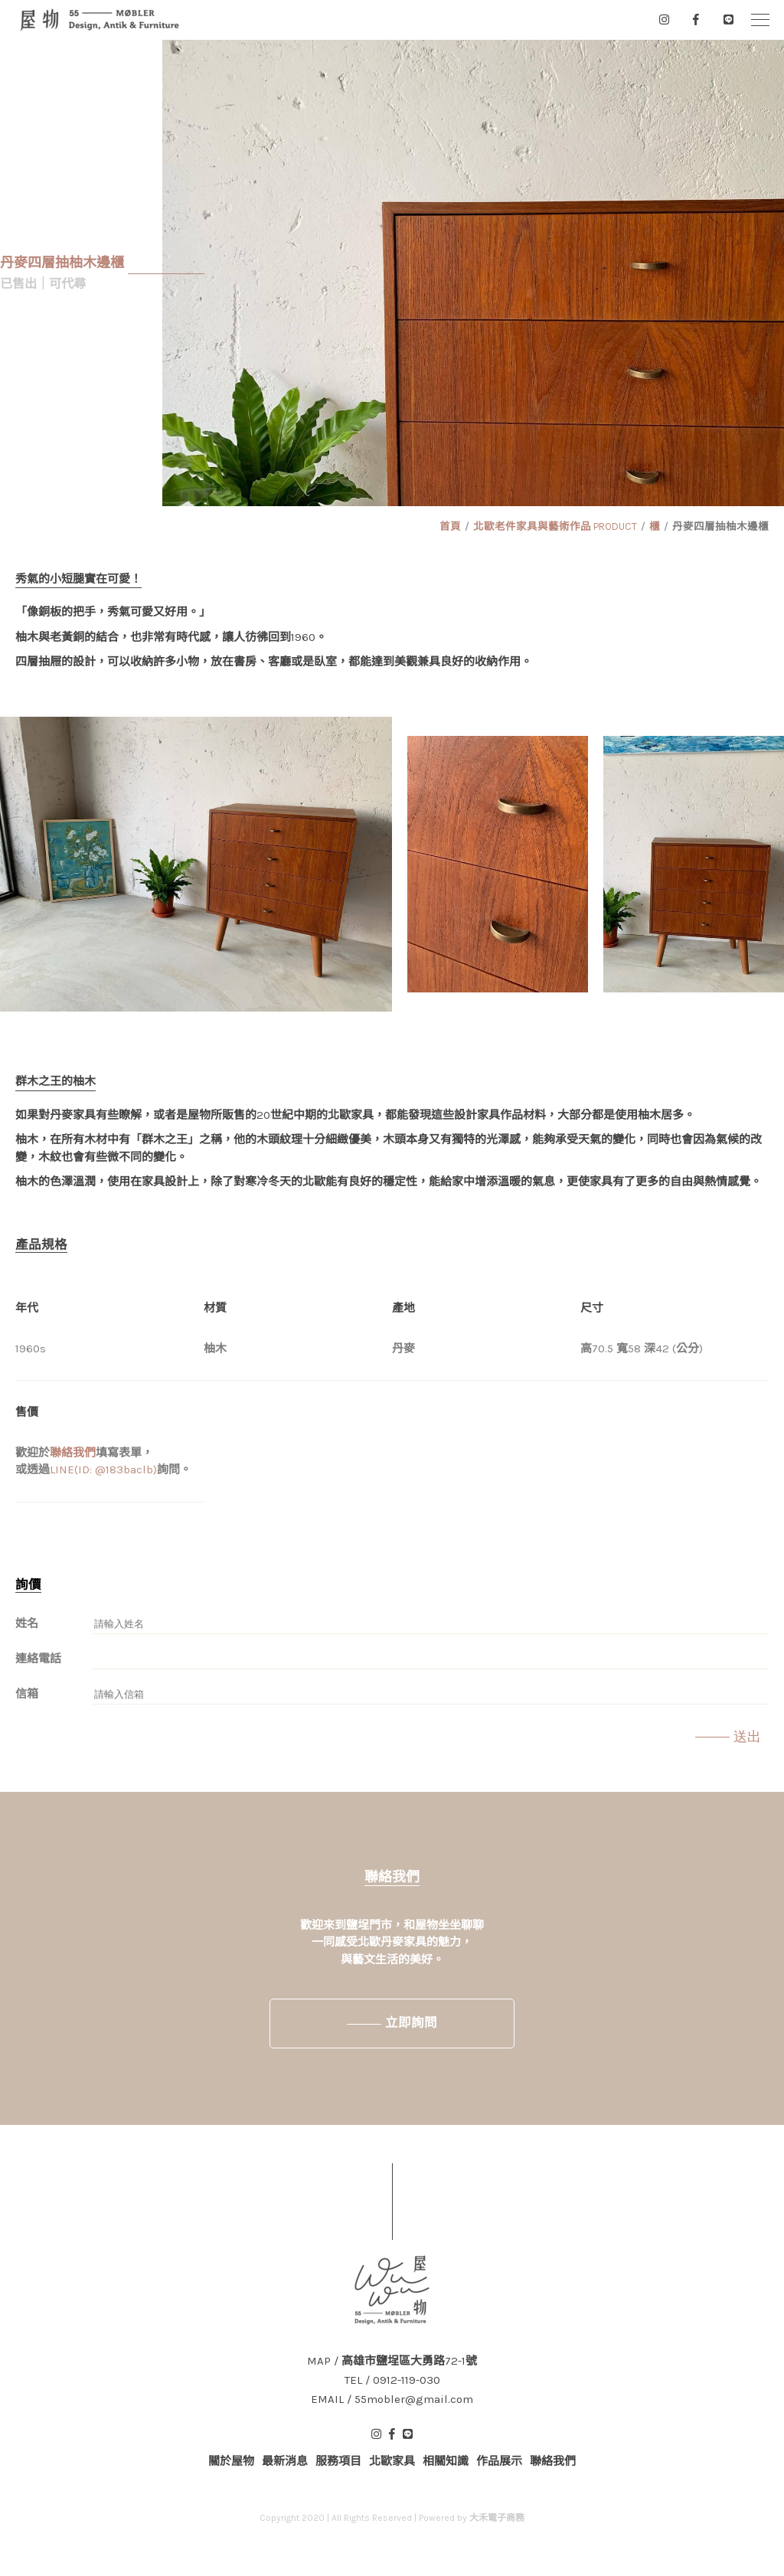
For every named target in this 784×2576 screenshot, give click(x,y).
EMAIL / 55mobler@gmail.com (392, 2399)
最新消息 (285, 2461)
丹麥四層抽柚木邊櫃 (720, 526)
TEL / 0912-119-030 (392, 2380)
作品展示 (499, 2461)
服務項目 (338, 2461)
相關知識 (446, 2461)
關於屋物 (231, 2461)
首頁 (450, 526)
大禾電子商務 (496, 2517)
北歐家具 (392, 2461)
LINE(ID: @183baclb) (103, 1469)
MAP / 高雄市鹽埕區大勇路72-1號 (392, 2361)
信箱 (26, 1694)
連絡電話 (38, 1659)
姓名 (26, 1623)
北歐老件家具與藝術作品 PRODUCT (555, 526)
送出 (747, 1736)
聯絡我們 (73, 1453)
